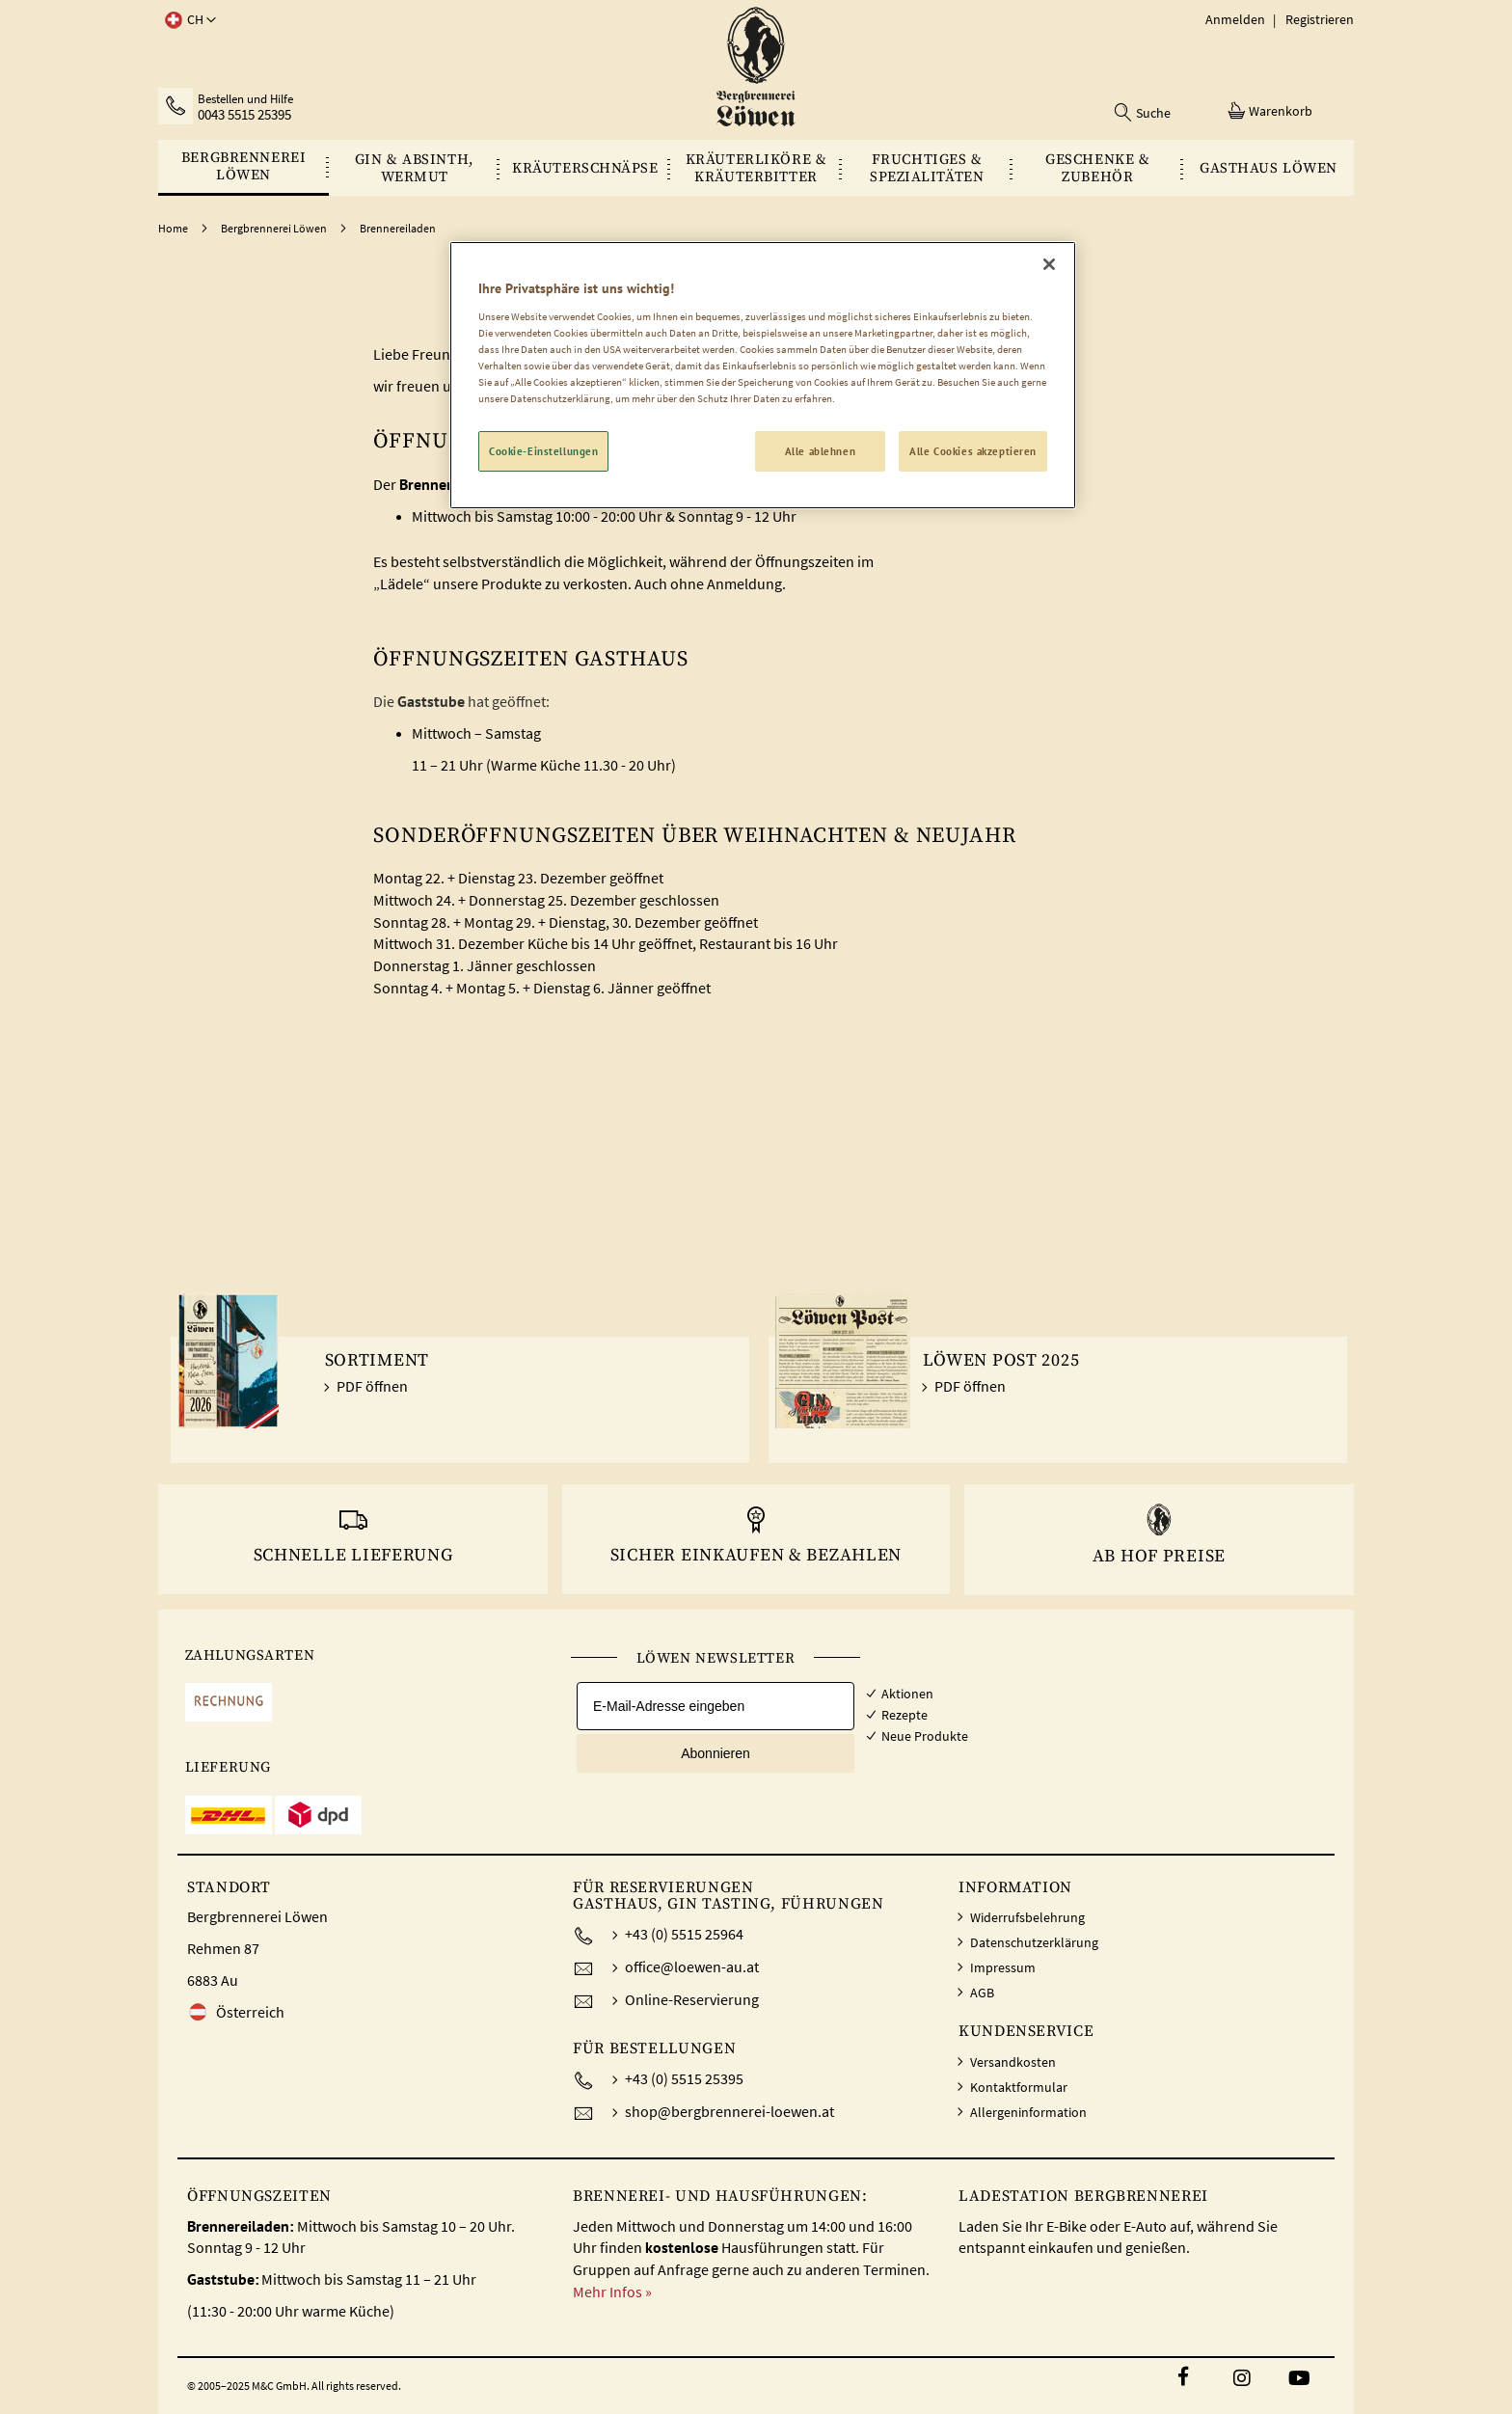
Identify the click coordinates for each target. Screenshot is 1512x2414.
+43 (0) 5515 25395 (684, 2078)
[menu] (756, 168)
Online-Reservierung (692, 1999)
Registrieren (1319, 19)
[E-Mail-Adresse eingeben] (715, 1706)
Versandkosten (1013, 2062)
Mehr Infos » (612, 2291)
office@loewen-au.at (692, 1966)
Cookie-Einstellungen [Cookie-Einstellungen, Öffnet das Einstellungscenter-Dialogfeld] (543, 451)
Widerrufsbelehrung (1027, 1917)
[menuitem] (243, 166)
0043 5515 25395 (244, 114)
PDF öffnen (372, 1386)
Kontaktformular (1018, 2087)
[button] (187, 20)
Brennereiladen (398, 228)
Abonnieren (715, 1753)
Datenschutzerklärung (1034, 1942)
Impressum (1003, 1967)
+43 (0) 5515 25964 (684, 1933)
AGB (982, 1992)
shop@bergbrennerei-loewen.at (729, 2111)
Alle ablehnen (820, 451)
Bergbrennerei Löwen (275, 228)
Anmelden (1235, 19)
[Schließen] (1049, 264)
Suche (1153, 113)
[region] (762, 375)
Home (174, 228)
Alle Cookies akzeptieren (973, 451)
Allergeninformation (1028, 2112)
